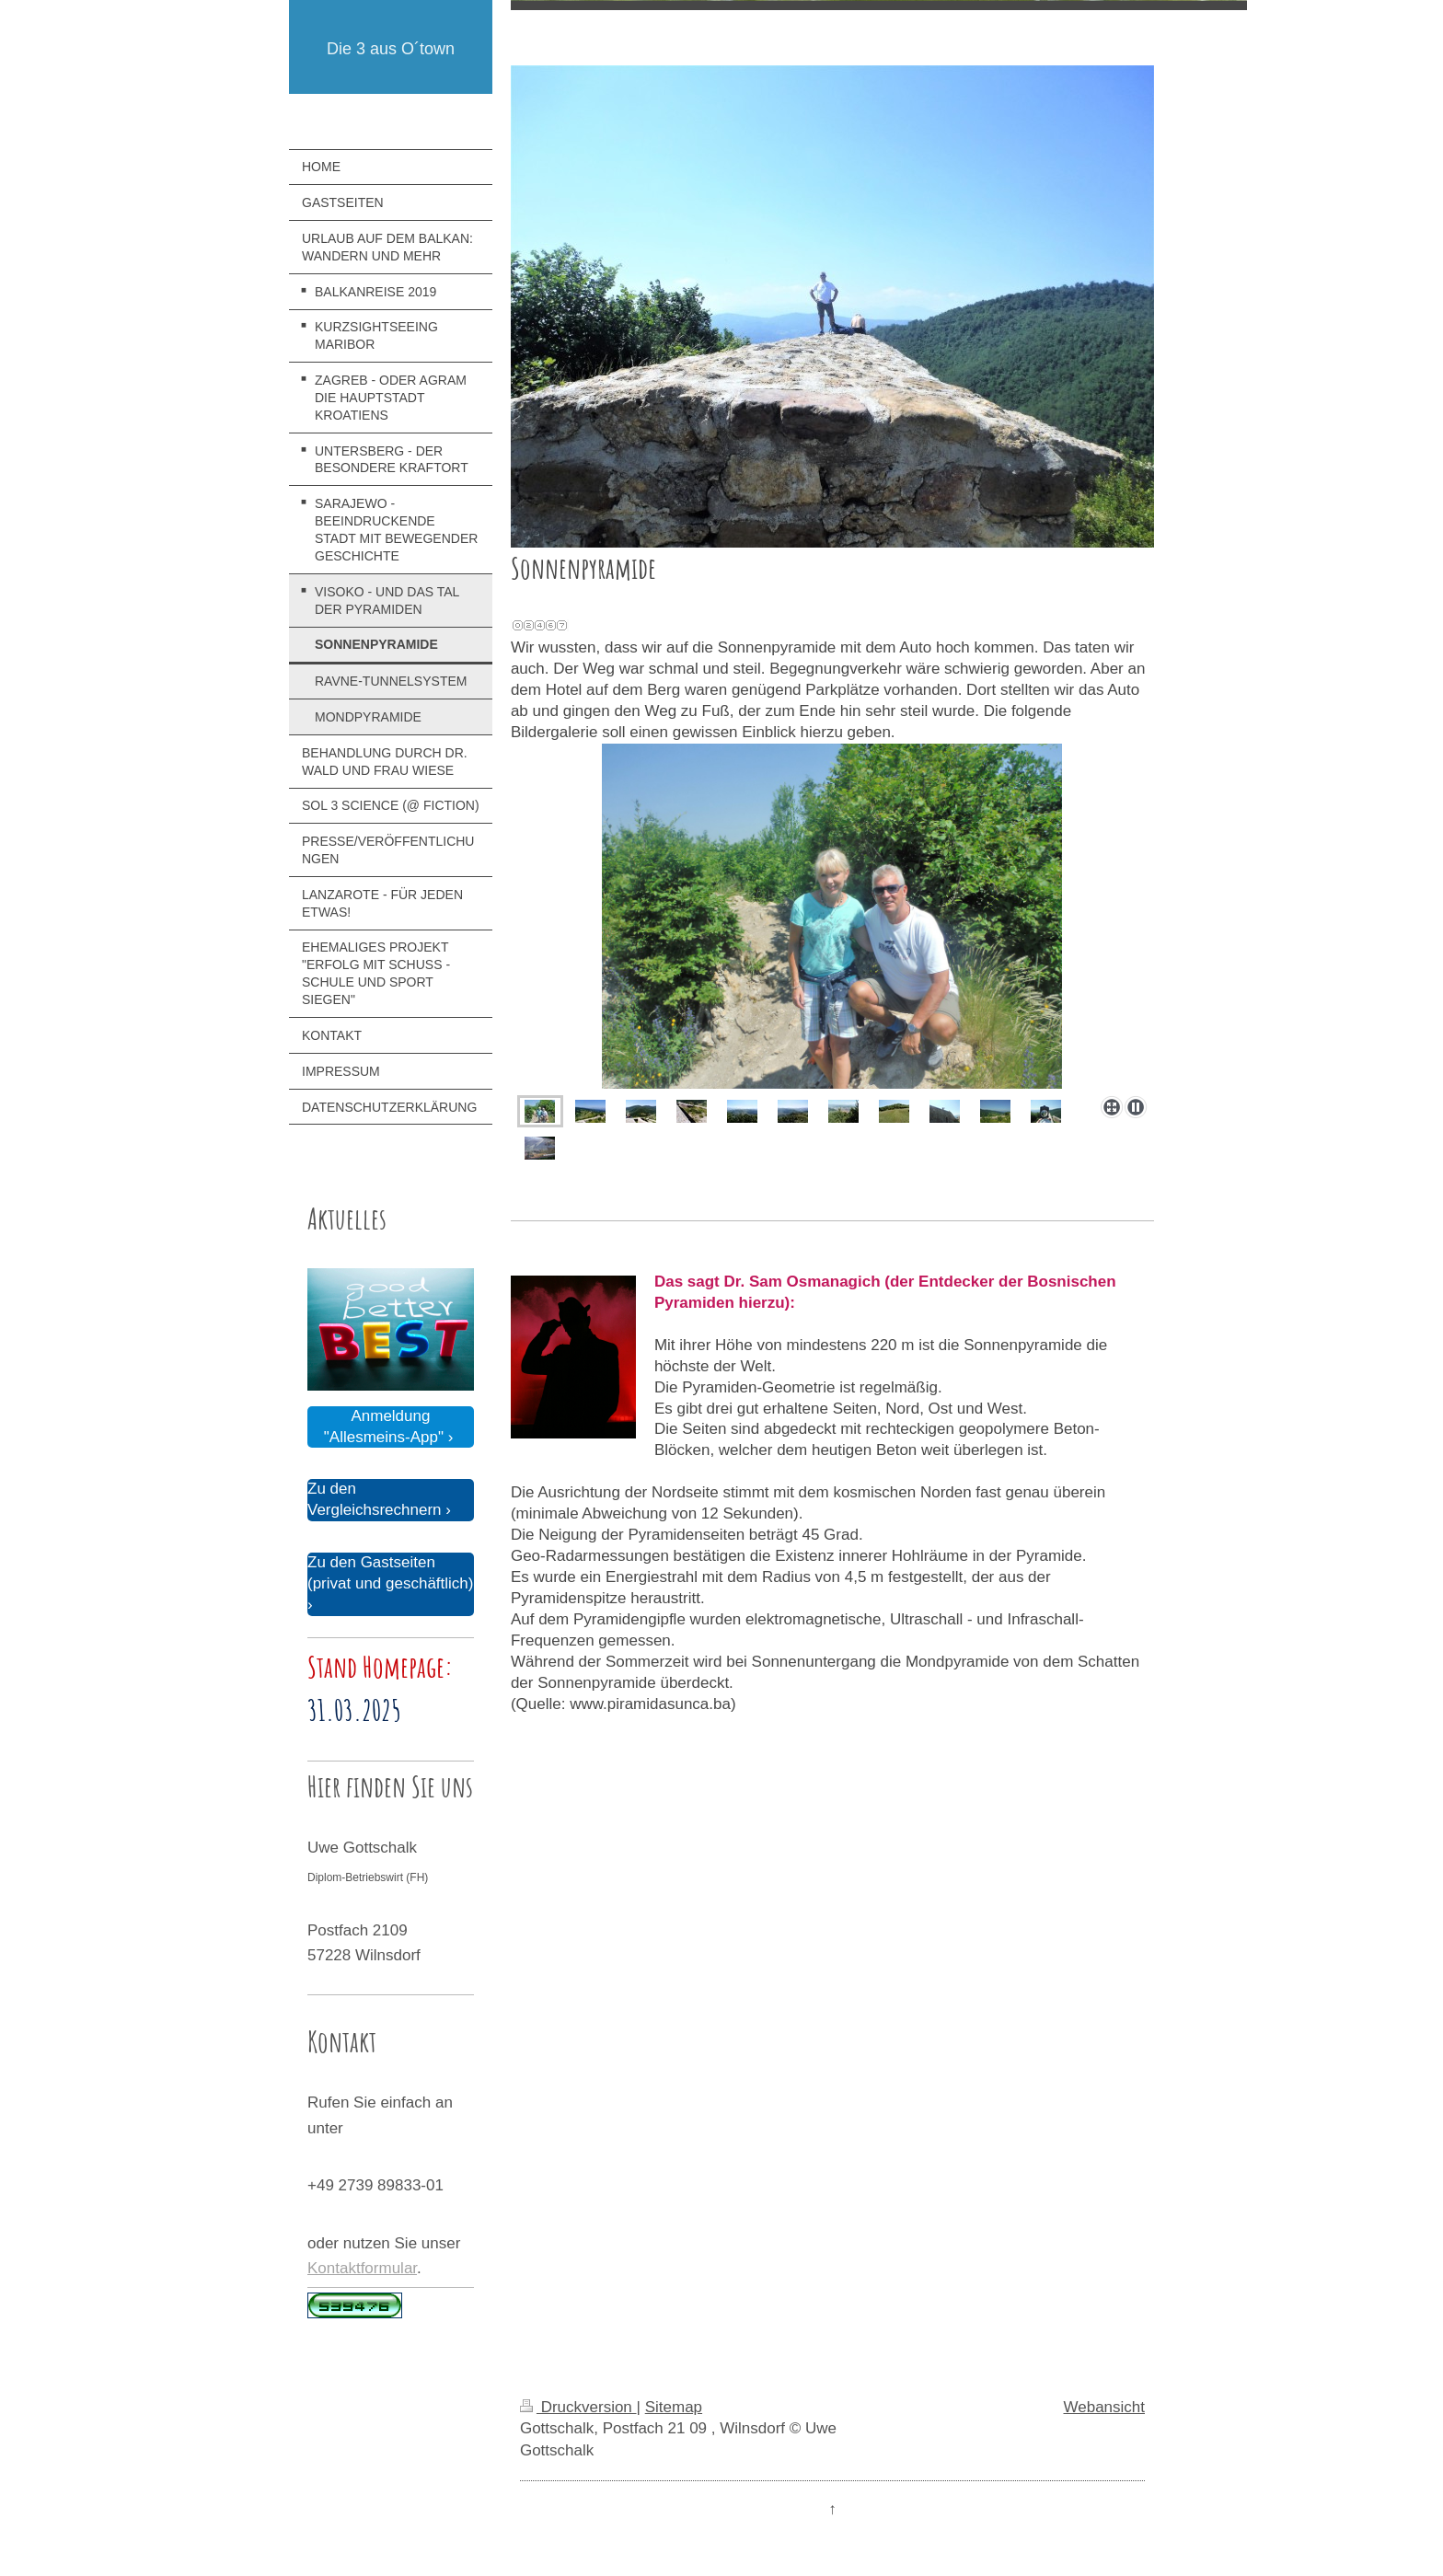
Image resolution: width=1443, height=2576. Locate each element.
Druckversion (578, 2407)
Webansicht (1104, 2407)
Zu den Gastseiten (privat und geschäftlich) (390, 1573)
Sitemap (673, 2407)
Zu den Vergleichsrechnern (374, 1499)
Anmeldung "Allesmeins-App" (384, 1426)
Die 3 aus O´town (391, 49)
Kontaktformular (362, 2268)
